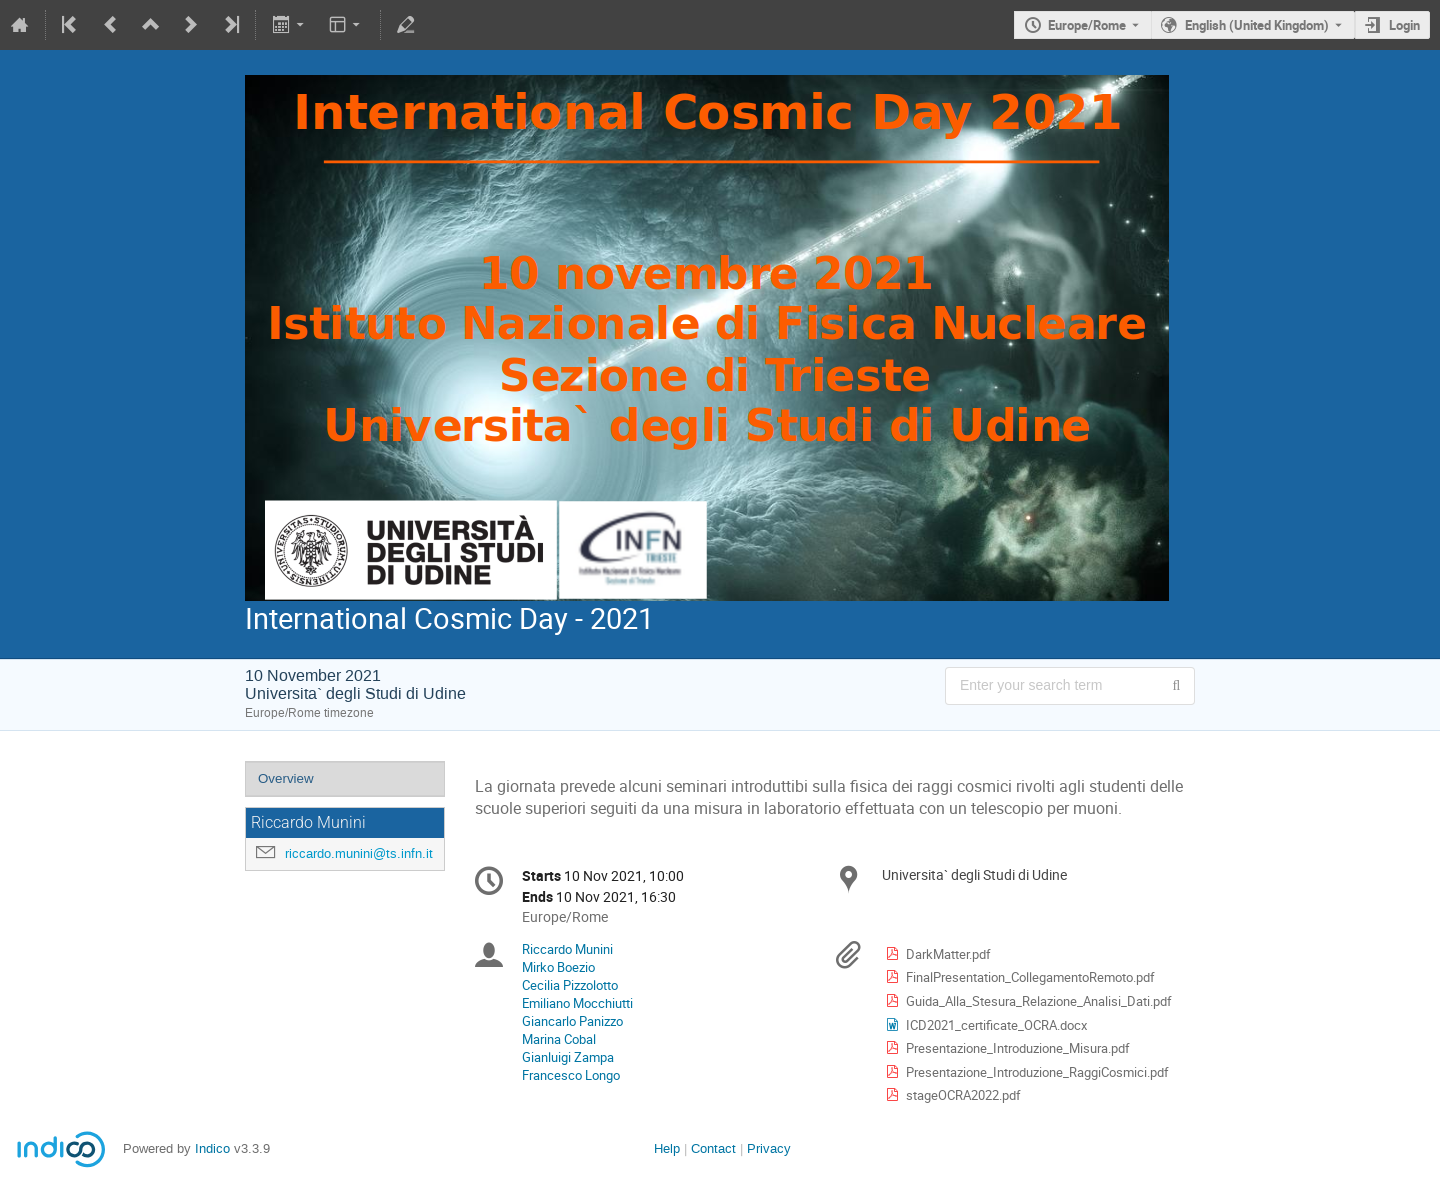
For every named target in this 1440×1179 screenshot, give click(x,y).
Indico (212, 1148)
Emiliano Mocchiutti (577, 1003)
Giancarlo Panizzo (572, 1021)
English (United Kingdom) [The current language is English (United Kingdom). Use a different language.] (1257, 25)
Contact (713, 1148)
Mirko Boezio (558, 967)
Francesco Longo (571, 1075)
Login (1404, 25)
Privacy (769, 1148)
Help (667, 1148)
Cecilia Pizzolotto (570, 985)
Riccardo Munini (567, 949)
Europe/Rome (1087, 25)
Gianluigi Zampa (568, 1057)
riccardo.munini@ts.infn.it (359, 853)
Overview (286, 778)
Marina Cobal (559, 1039)
